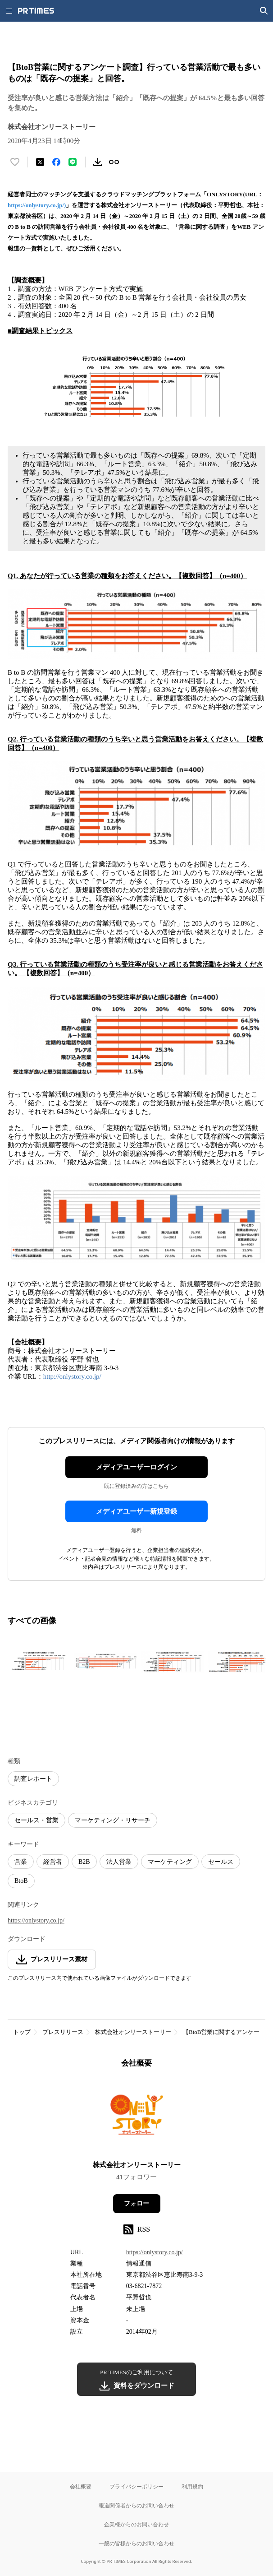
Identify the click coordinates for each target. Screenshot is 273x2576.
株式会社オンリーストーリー (133, 2032)
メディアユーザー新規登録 (136, 1511)
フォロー (136, 2203)
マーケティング (170, 1861)
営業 (20, 1861)
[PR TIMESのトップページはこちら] (36, 10)
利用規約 (192, 2486)
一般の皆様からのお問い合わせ (136, 2543)
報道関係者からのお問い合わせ (136, 2505)
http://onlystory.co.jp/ (72, 1376)
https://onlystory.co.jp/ (36, 1920)
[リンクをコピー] (114, 162)
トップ (22, 2032)
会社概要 (80, 2486)
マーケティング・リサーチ (112, 1820)
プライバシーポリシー (136, 2486)
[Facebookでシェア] (56, 162)
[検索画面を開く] (264, 10)
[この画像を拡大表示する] (39, 1661)
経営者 (52, 1861)
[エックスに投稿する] (40, 162)
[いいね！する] (15, 162)
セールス (220, 1861)
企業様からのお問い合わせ (136, 2524)
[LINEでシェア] (72, 162)
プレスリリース (62, 2032)
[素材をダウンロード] (98, 162)
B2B (84, 1861)
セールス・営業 (36, 1820)
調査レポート (33, 1778)
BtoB (21, 1880)
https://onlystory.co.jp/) (37, 205)
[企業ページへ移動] (137, 2117)
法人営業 (119, 1861)
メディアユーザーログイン (136, 1467)
